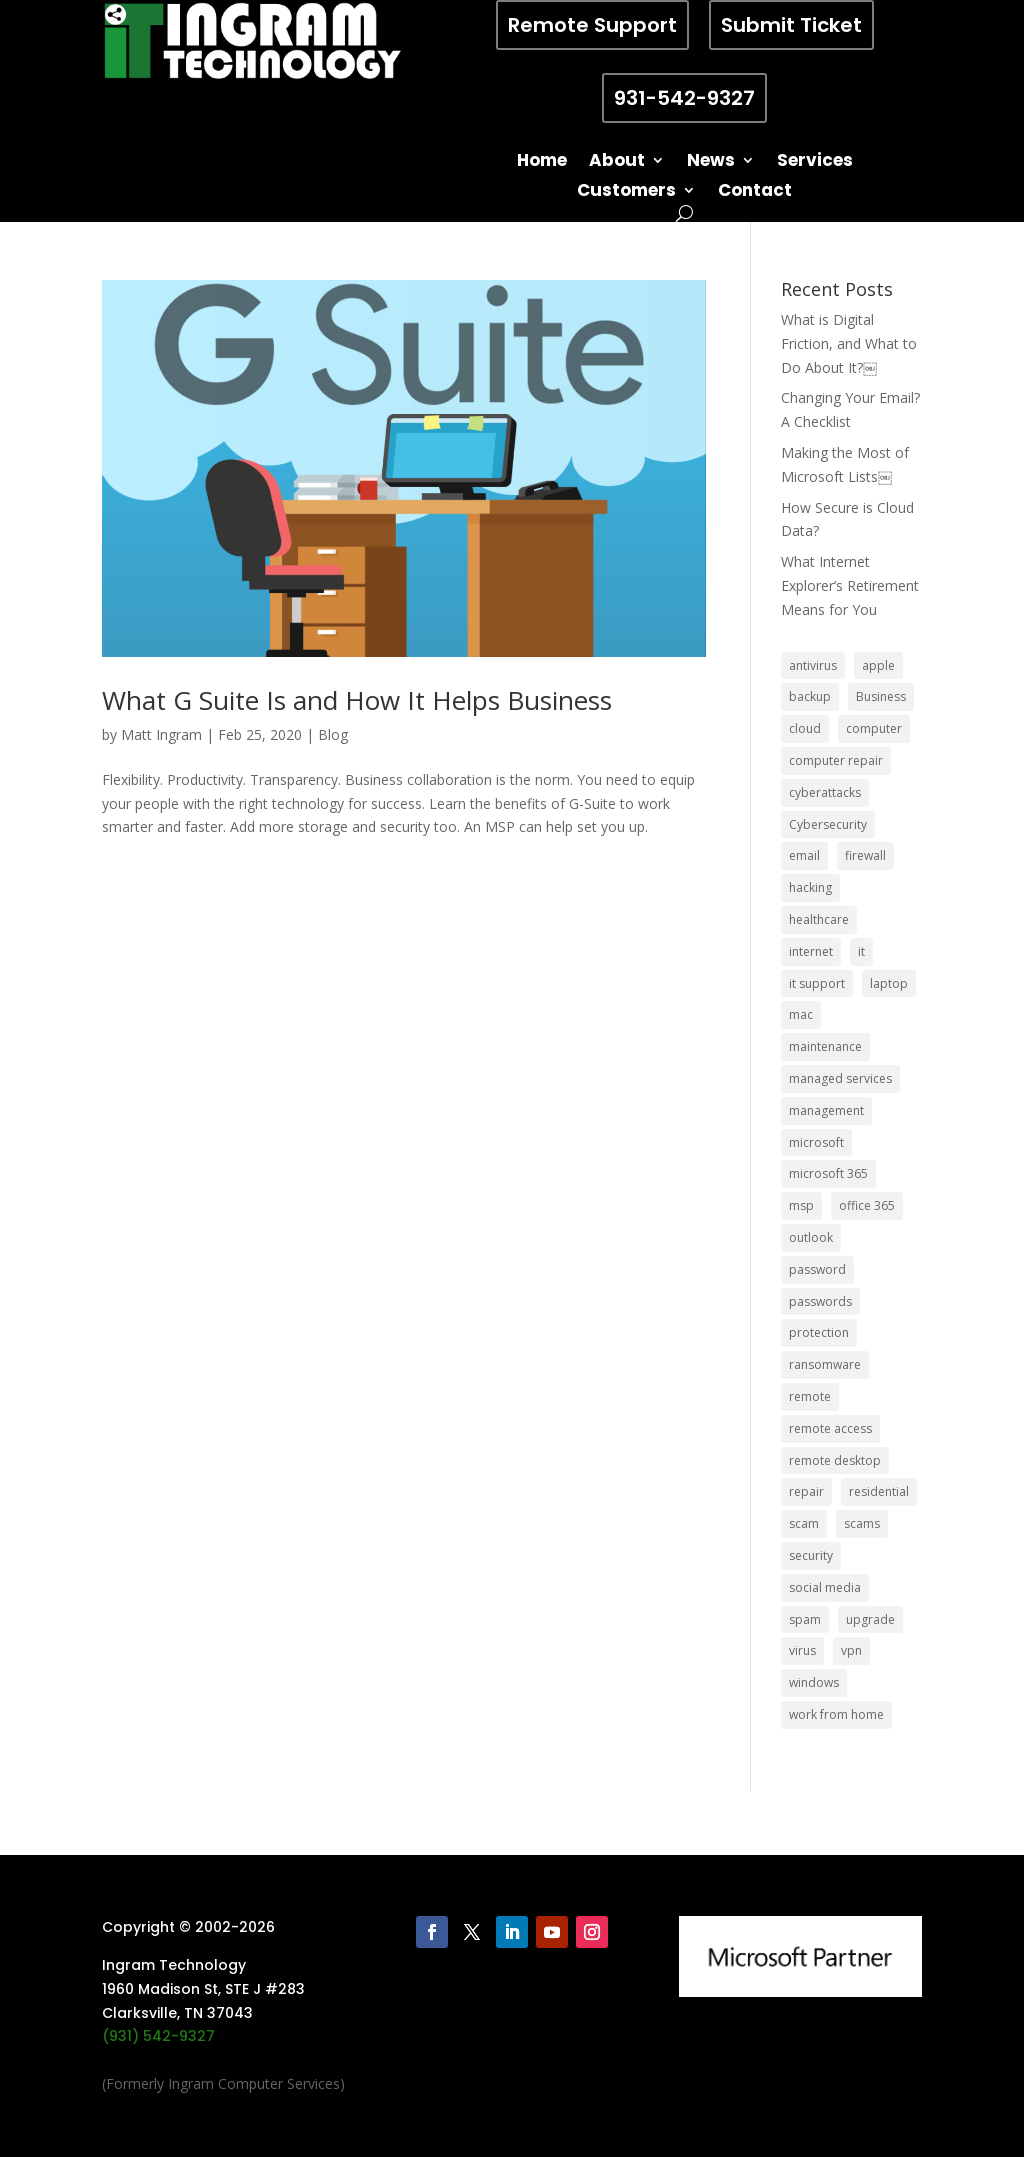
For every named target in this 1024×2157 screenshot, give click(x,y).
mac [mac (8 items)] (801, 1014)
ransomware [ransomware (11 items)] (825, 1364)
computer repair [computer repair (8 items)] (836, 760)
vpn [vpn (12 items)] (851, 1650)
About (617, 162)
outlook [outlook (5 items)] (811, 1237)
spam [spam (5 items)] (805, 1619)
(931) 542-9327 (158, 2036)
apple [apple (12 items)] (878, 665)
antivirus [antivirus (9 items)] (813, 665)
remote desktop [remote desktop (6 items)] (835, 1460)
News (711, 162)
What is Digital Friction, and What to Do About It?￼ (849, 343)
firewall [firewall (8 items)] (865, 855)
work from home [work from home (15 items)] (836, 1714)
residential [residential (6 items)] (879, 1491)
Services (815, 162)
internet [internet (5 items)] (811, 951)
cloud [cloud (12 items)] (805, 728)
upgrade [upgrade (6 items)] (870, 1619)
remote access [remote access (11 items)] (830, 1428)
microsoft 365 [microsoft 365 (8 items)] (828, 1173)
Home (542, 162)
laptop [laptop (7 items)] (889, 983)
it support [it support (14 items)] (817, 983)
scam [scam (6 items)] (804, 1523)
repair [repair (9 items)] (806, 1491)
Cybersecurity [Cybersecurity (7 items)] (828, 824)
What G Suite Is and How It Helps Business (357, 700)
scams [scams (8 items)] (862, 1523)
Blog (333, 734)
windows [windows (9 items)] (814, 1682)
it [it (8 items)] (861, 951)
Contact (755, 192)
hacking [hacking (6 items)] (810, 887)
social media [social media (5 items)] (825, 1587)
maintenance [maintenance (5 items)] (825, 1046)
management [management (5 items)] (826, 1110)
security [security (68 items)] (811, 1555)
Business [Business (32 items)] (881, 696)
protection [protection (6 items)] (819, 1332)
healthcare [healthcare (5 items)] (819, 919)
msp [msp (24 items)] (801, 1205)
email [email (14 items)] (804, 855)
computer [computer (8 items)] (874, 728)
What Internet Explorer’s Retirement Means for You (850, 585)
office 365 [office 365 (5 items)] (867, 1205)
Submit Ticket (791, 25)
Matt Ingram (161, 734)
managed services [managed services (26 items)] (840, 1078)
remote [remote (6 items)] (810, 1396)
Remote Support (592, 25)
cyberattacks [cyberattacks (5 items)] (825, 792)
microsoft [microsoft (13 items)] (816, 1142)
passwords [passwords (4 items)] (820, 1301)
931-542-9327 (684, 98)
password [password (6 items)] (817, 1269)
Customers (626, 192)
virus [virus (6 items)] (802, 1650)
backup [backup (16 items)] (810, 696)
